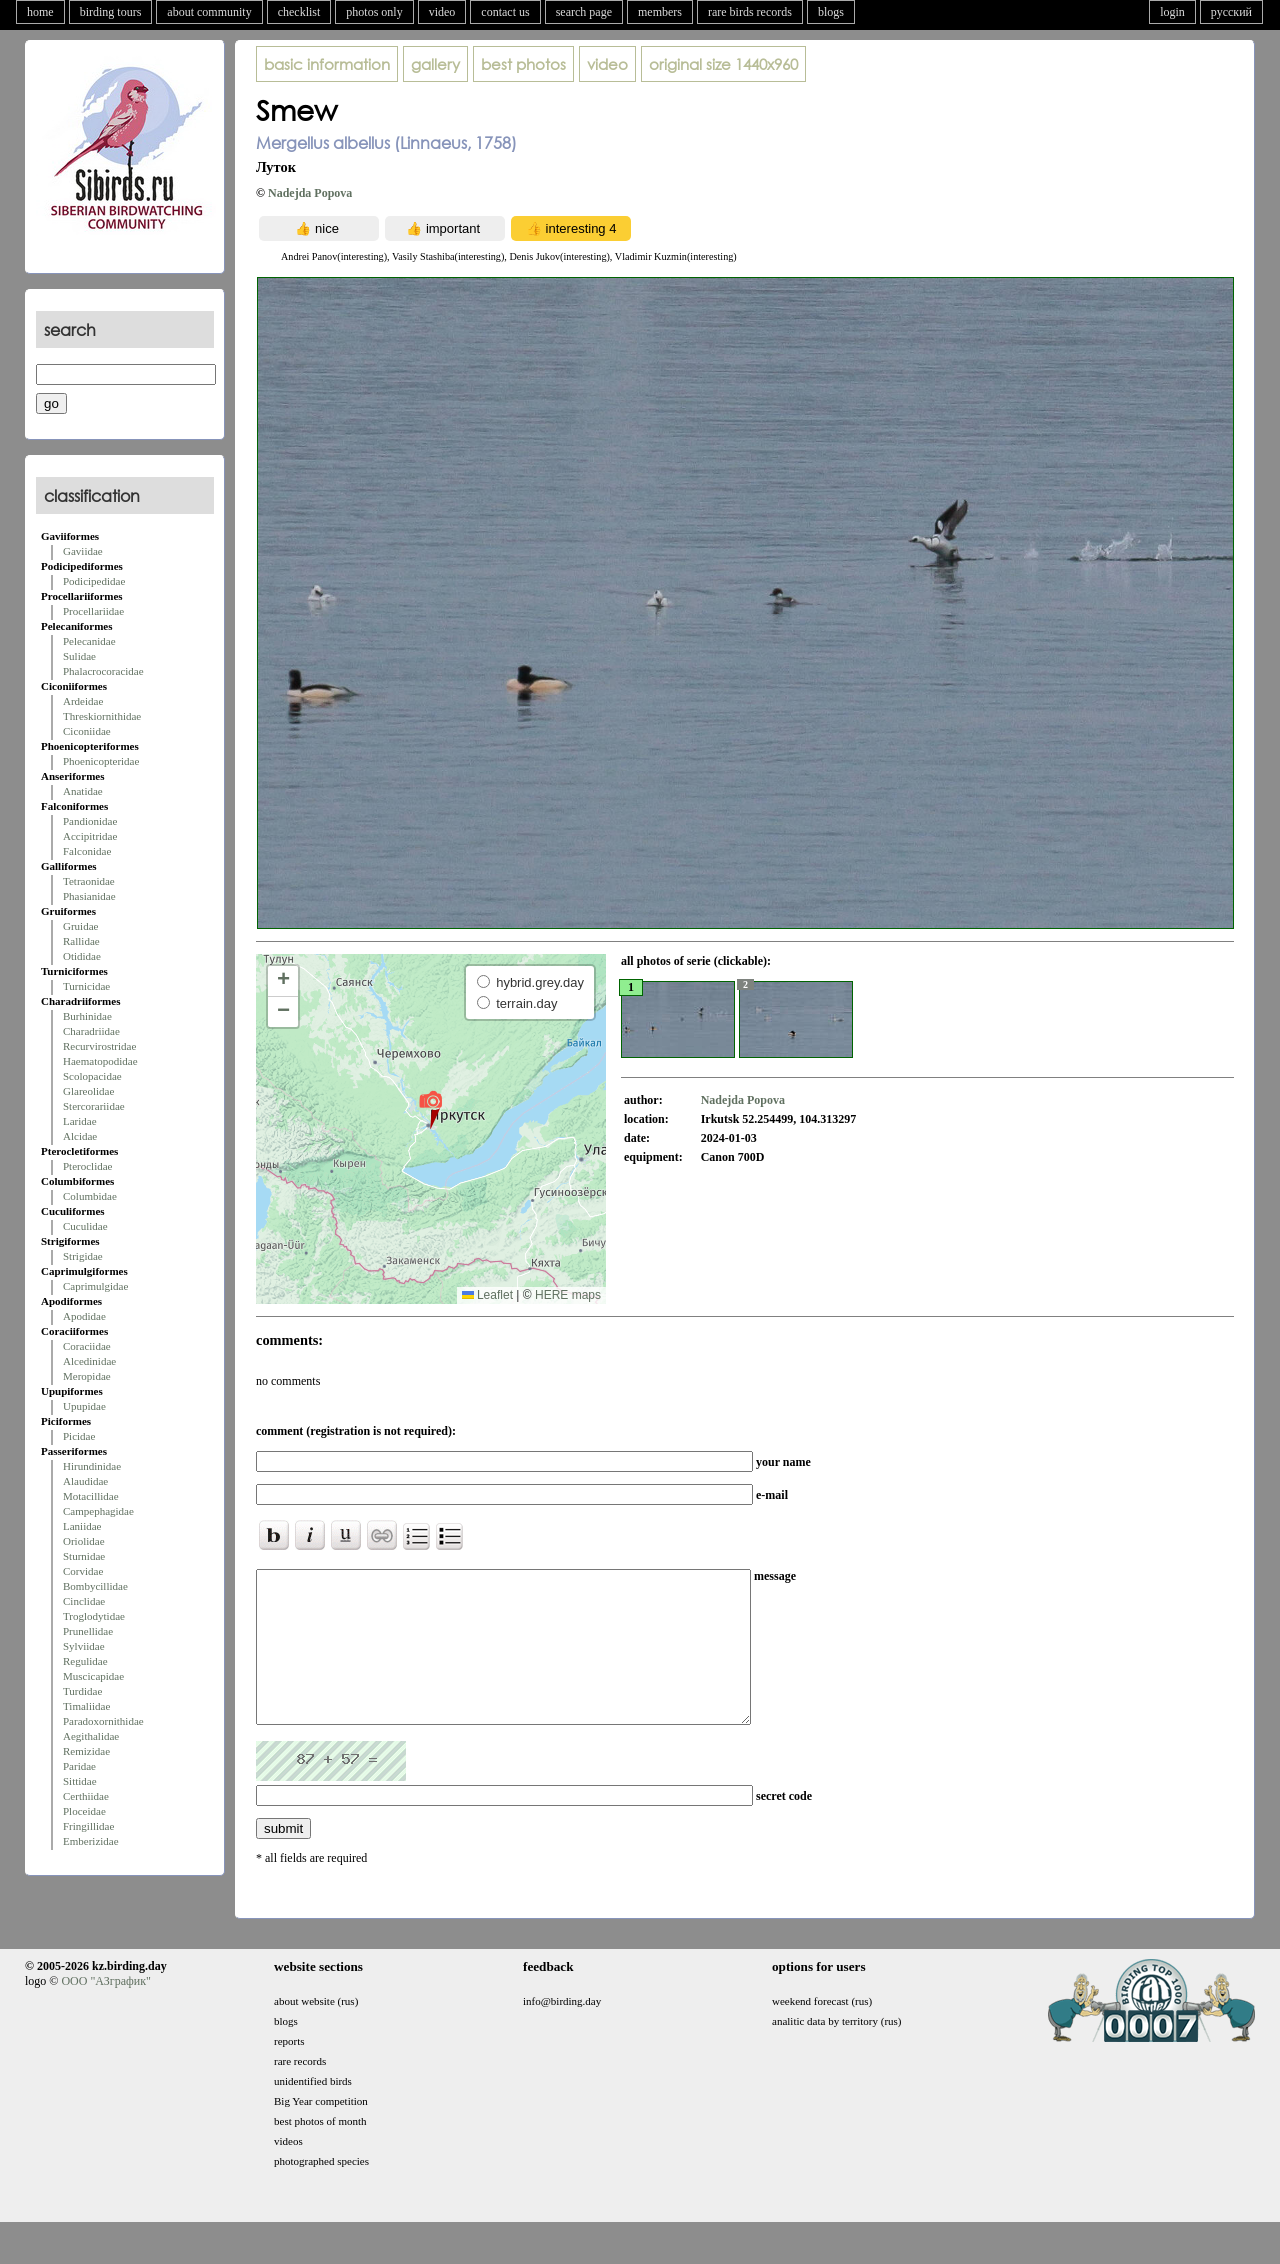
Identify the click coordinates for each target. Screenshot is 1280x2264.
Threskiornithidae (102, 716)
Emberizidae (91, 1841)
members (660, 12)
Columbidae (90, 1196)
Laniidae (82, 1526)
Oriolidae (84, 1541)
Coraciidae (87, 1346)
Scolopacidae (92, 1076)
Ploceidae (84, 1811)
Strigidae (83, 1256)
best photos (523, 64)
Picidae (79, 1436)
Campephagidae (98, 1511)
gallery (435, 64)
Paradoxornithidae (103, 1721)
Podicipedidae (94, 581)
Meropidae (87, 1376)
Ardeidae (83, 701)
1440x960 (723, 64)
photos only (374, 12)
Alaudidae (85, 1481)
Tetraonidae (89, 881)
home (40, 12)
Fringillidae (88, 1826)
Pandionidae (90, 821)
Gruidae (80, 926)
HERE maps (568, 1295)
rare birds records (750, 12)
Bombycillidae (95, 1586)
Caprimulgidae (95, 1286)
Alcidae (80, 1136)
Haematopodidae (100, 1061)
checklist (299, 12)
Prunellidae (88, 1631)
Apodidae (84, 1316)
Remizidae (86, 1751)
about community (209, 12)
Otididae (82, 956)
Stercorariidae (94, 1106)
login (1172, 12)
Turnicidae (86, 986)
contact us (505, 12)
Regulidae (85, 1661)
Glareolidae (88, 1091)
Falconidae (87, 851)
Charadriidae (91, 1031)
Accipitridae (90, 836)
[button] (430, 1109)
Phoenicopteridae (101, 761)
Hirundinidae (92, 1466)
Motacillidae (91, 1496)
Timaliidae (86, 1706)
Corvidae (83, 1571)
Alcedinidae (89, 1361)
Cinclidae (84, 1601)
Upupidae (84, 1406)
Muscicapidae (93, 1676)
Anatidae (83, 791)
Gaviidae (83, 551)
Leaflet (487, 1295)
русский (1231, 12)
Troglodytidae (94, 1616)
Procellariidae (93, 611)
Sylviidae (84, 1646)
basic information (327, 64)
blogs (831, 12)
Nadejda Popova (310, 193)
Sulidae (79, 656)
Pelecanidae (89, 641)
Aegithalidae (91, 1736)
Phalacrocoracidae (103, 671)
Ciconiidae (87, 731)
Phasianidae (89, 896)
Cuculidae (85, 1226)
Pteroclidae (87, 1166)
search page (584, 12)
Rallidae (81, 941)
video (442, 12)
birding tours (111, 12)
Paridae (79, 1766)
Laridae (80, 1121)
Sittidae (80, 1781)
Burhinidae (87, 1016)
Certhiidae (86, 1796)
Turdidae (82, 1691)
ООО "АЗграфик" (105, 2011)
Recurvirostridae (99, 1046)
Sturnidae (84, 1556)
